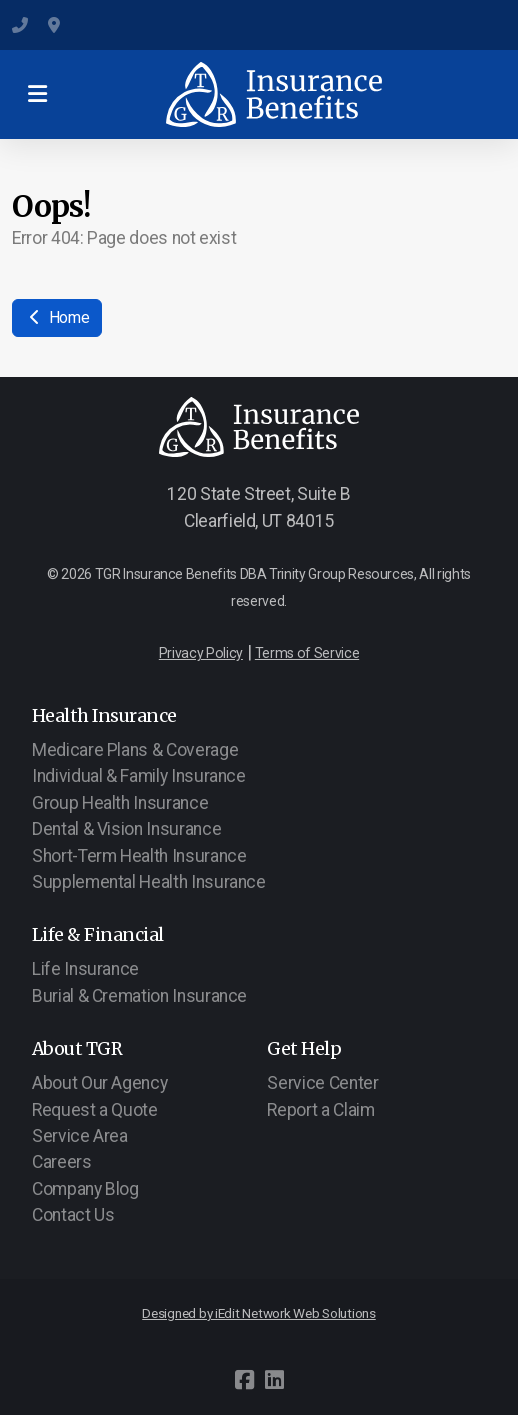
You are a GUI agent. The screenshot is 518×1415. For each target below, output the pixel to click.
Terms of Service (307, 653)
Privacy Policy (201, 653)
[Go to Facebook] (244, 1380)
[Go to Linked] (274, 1380)
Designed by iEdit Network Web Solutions (259, 1313)
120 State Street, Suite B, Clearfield (56, 25)
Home (57, 317)
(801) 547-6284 (20, 25)
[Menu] (37, 95)
